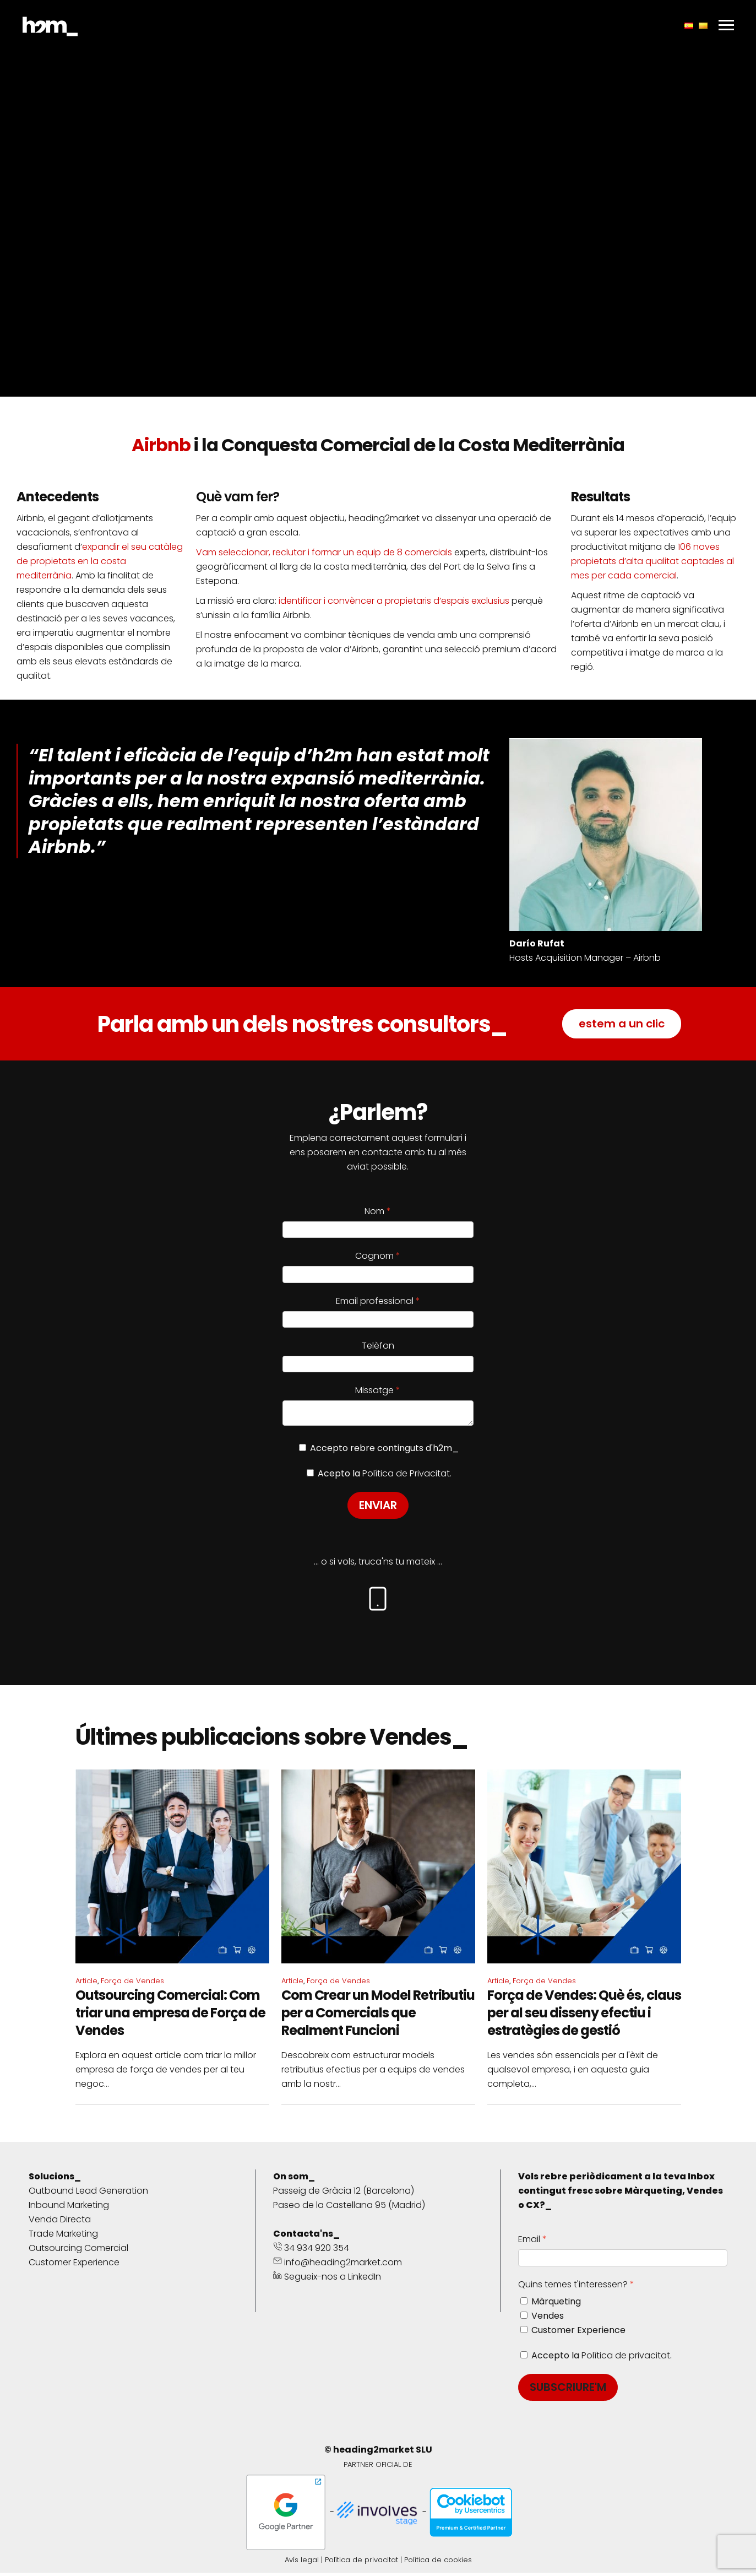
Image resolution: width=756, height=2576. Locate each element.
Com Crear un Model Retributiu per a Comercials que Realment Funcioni (378, 2016)
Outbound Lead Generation (88, 2194)
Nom (374, 1211)
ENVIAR (378, 1508)
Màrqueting (556, 2304)
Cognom (374, 1255)
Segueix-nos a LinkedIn (327, 2280)
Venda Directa (60, 2222)
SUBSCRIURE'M (568, 2390)
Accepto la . (601, 2358)
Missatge (374, 1390)
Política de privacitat (625, 2358)
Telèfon (378, 1345)
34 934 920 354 (311, 2251)
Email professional (375, 1301)
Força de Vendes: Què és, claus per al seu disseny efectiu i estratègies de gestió (584, 2016)
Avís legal (302, 2563)
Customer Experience (74, 2265)
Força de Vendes (132, 1984)
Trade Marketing (63, 2237)
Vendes (547, 2319)
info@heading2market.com (337, 2265)
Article (86, 1984)
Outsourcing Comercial (78, 2251)
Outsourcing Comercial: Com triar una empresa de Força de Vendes (170, 2016)
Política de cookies (438, 2563)
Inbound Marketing (69, 2208)
